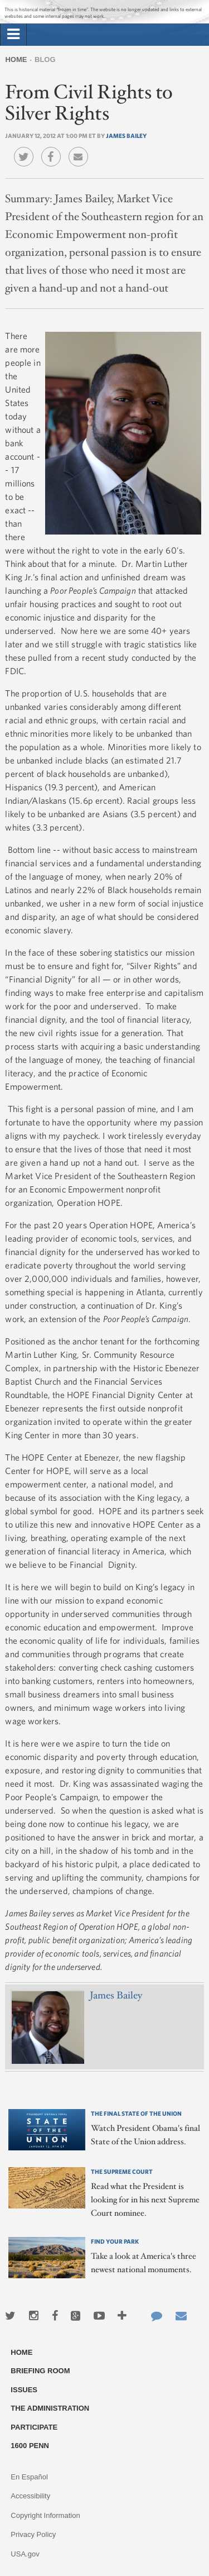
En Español (29, 2477)
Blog (45, 59)
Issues (24, 2390)
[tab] (13, 34)
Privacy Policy (33, 2534)
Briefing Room (40, 2371)
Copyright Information (45, 2515)
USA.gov (25, 2554)
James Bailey (126, 135)
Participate (34, 2427)
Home (16, 59)
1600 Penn (30, 2445)
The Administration (50, 2408)
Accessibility (30, 2496)
